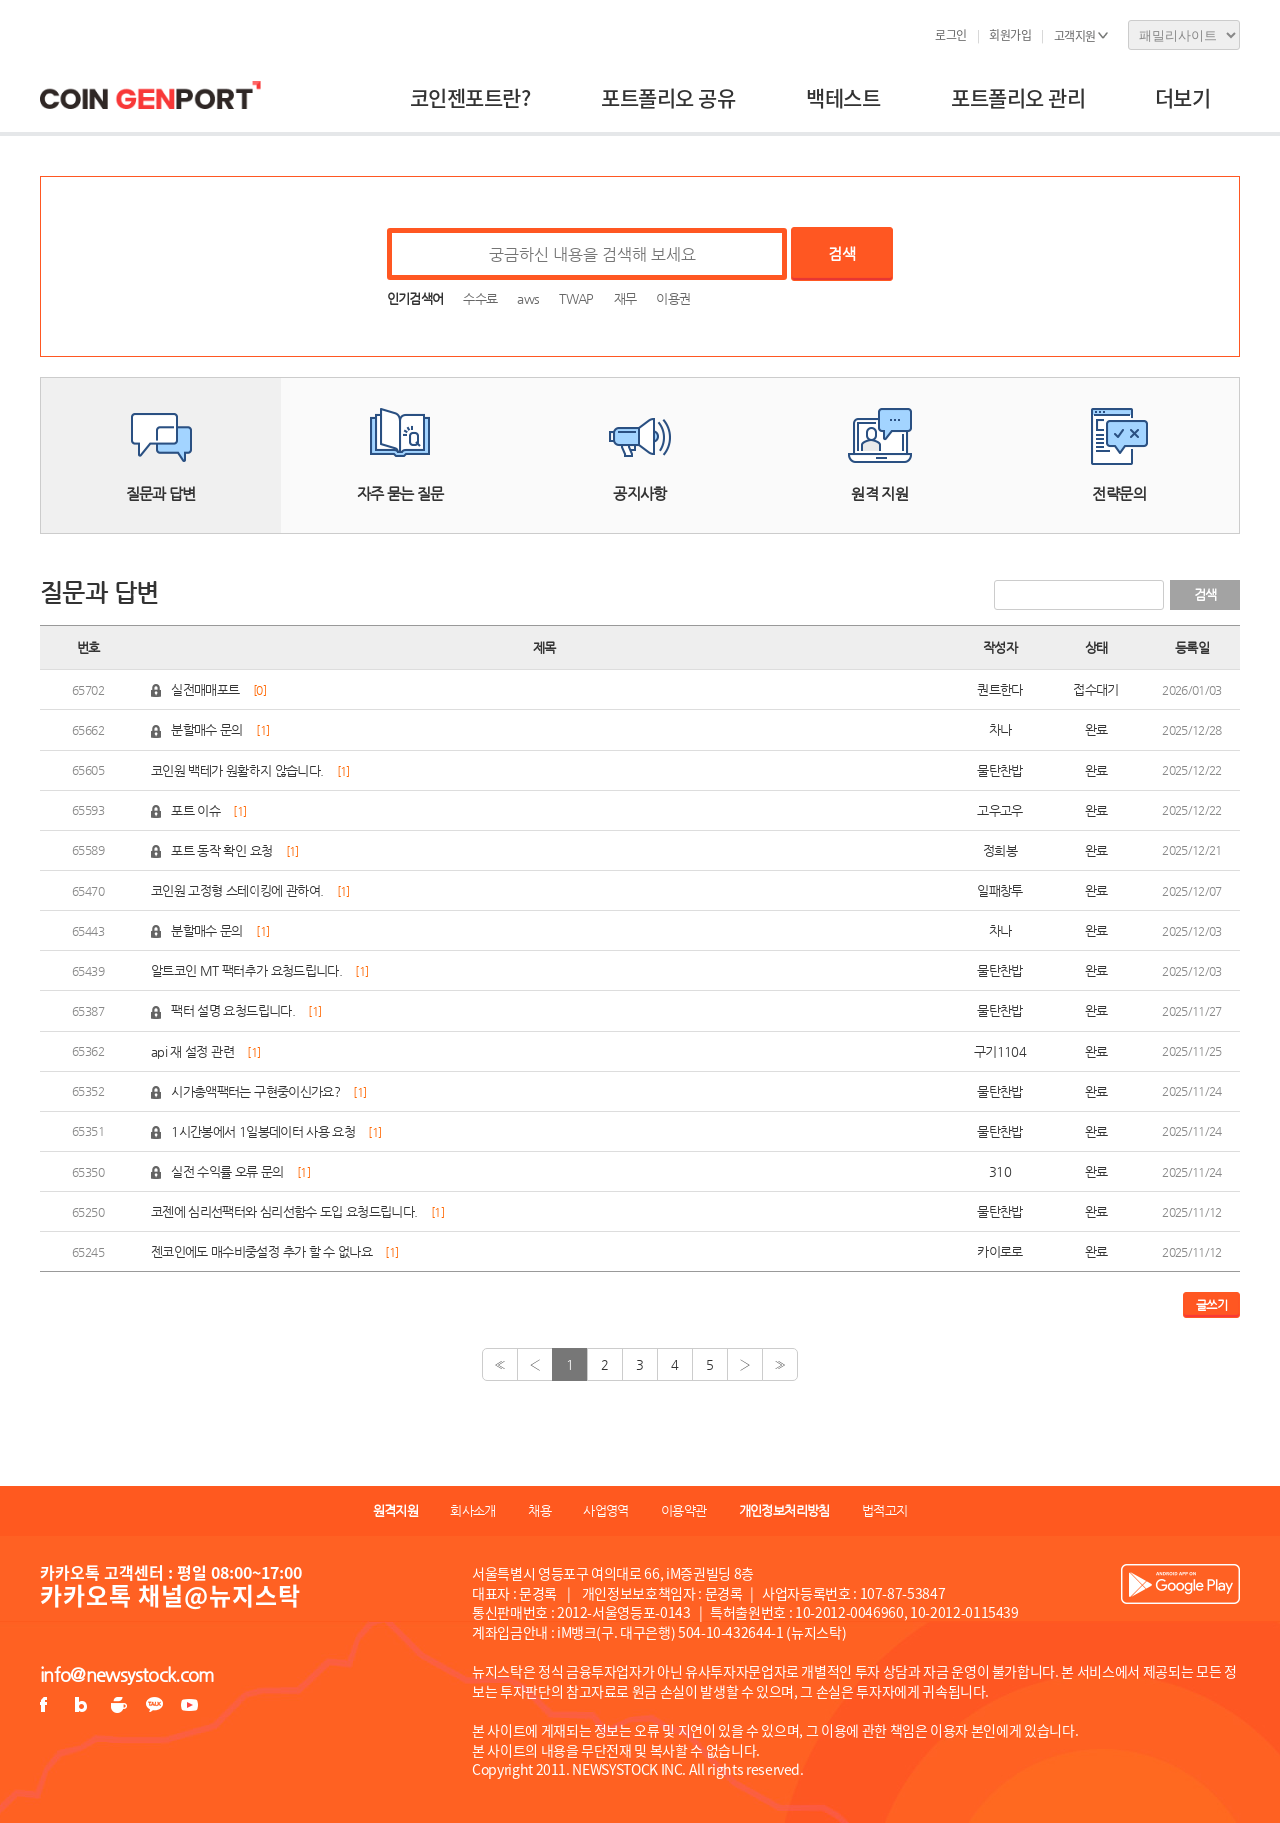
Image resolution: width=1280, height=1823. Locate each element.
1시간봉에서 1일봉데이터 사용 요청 (263, 1131)
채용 (539, 1510)
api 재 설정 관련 (192, 1051)
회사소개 (472, 1510)
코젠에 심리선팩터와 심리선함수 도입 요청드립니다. (284, 1211)
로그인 (951, 35)
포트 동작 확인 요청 (221, 850)
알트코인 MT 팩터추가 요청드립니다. (246, 970)
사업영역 (605, 1510)
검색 (841, 253)
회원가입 (1010, 35)
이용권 (673, 298)
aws (528, 298)
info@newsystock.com (127, 1674)
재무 (625, 298)
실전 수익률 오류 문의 (227, 1171)
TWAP (576, 298)
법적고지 (884, 1510)
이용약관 (683, 1510)
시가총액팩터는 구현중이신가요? (255, 1091)
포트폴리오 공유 (668, 97)
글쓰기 (1211, 1305)
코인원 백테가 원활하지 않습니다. (237, 770)
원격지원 (395, 1510)
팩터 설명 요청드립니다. (233, 1010)
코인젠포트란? (470, 97)
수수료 (480, 298)
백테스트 (843, 97)
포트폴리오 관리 (1018, 97)
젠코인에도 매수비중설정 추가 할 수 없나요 (261, 1251)
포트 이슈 (197, 810)
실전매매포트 (205, 689)
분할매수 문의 (206, 729)
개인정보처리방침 (784, 1510)
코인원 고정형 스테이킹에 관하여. (237, 890)
